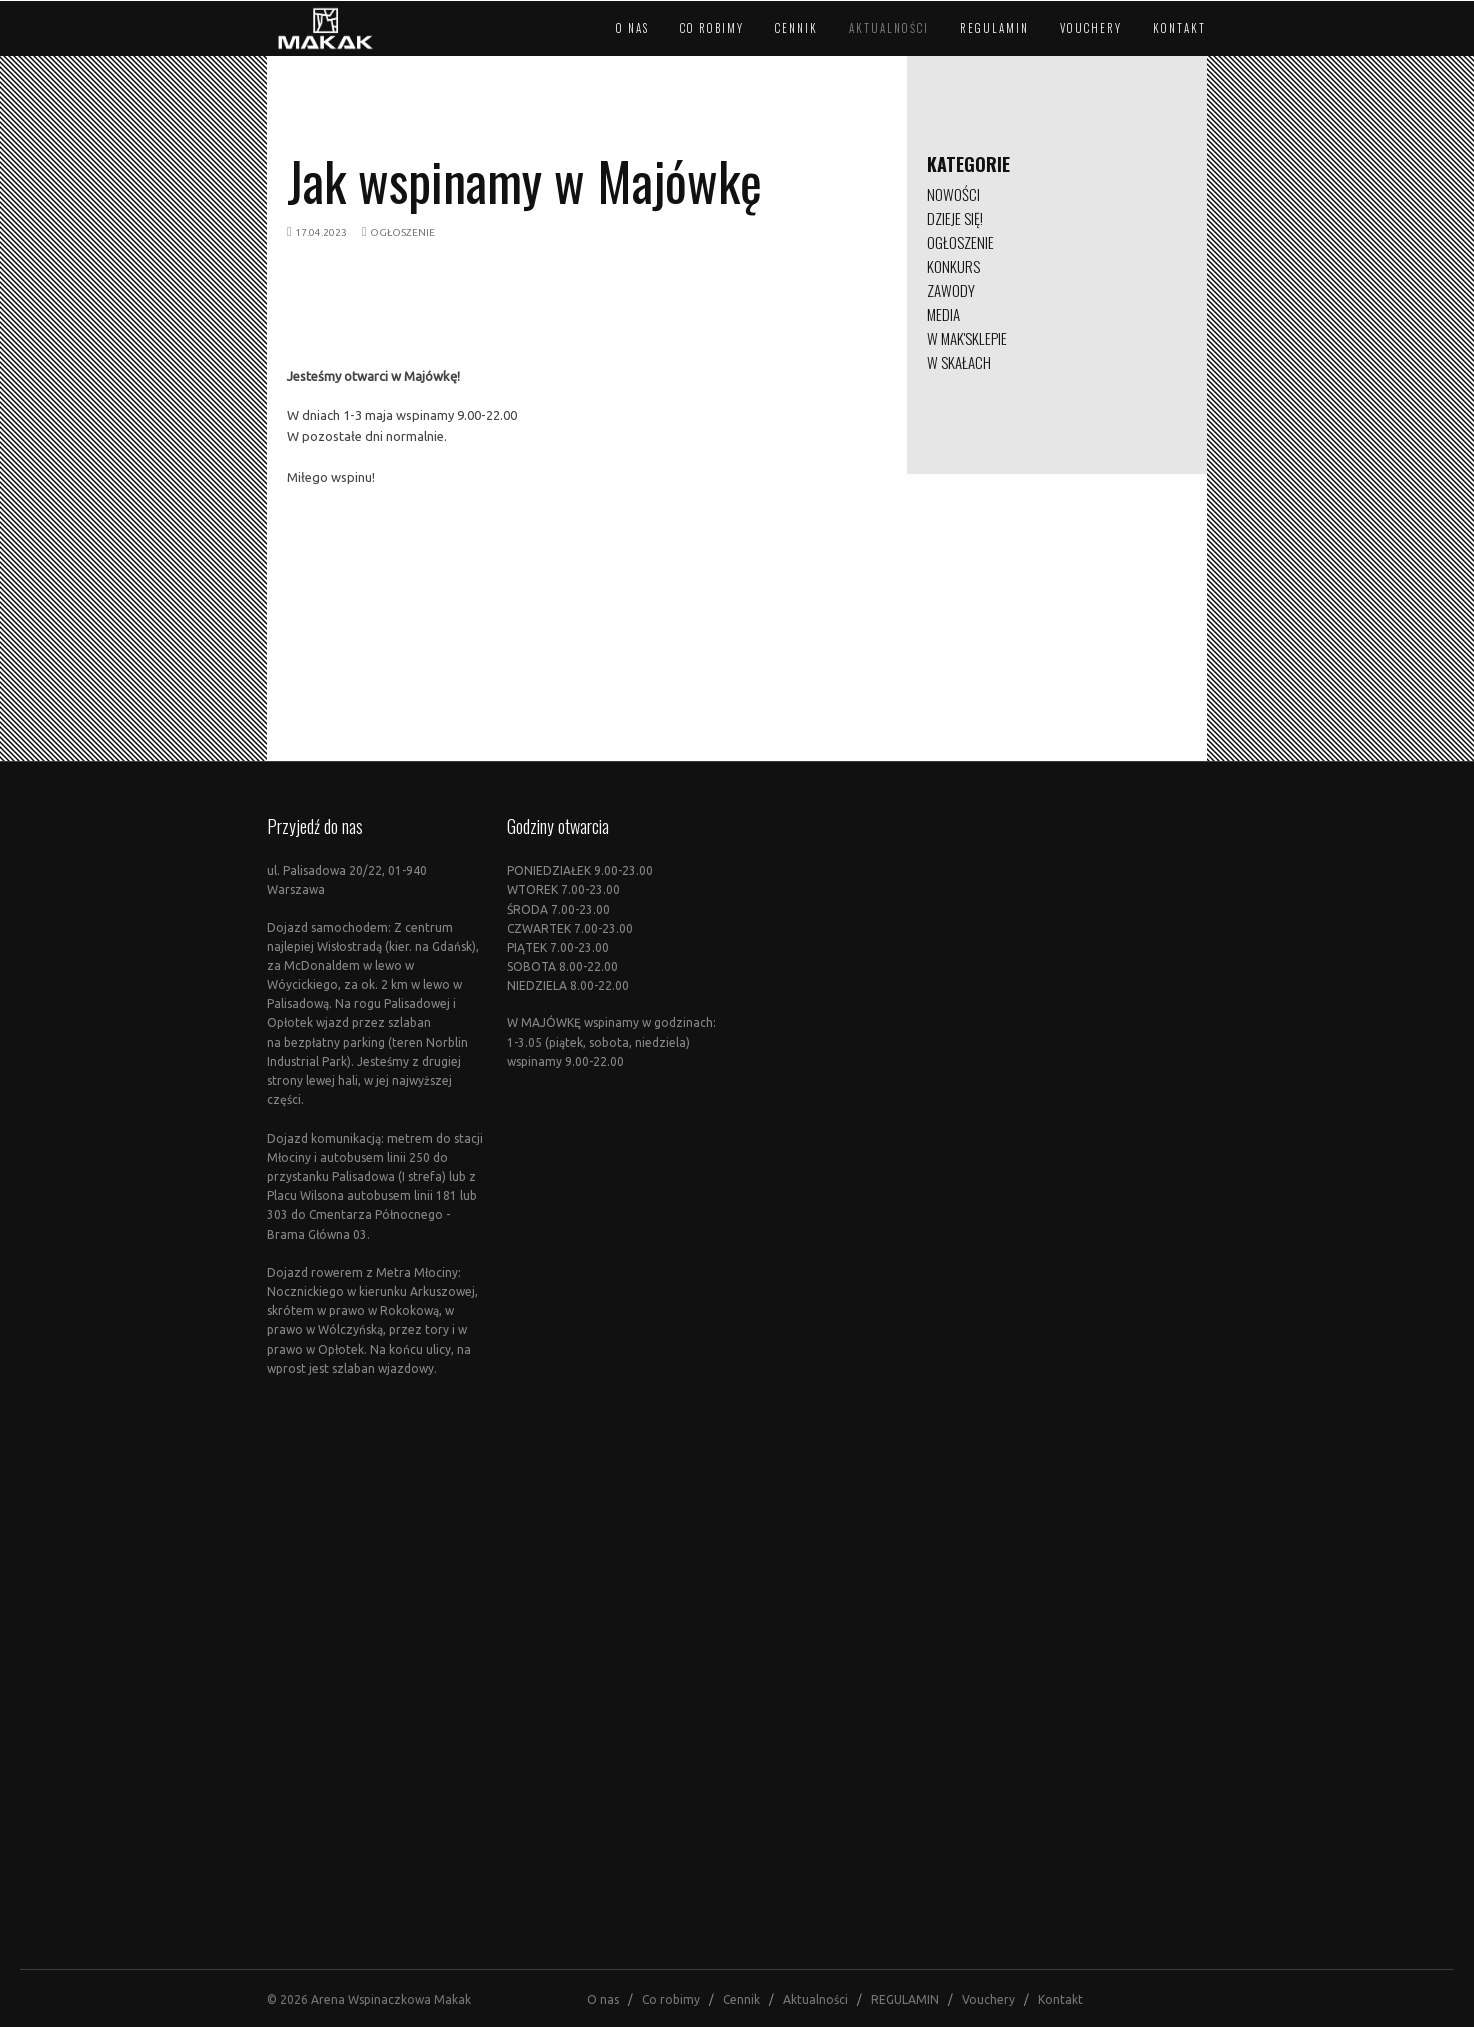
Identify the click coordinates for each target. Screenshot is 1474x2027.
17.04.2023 (321, 232)
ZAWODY (951, 290)
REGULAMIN (994, 28)
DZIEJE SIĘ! (955, 218)
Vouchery (1091, 28)
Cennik (796, 28)
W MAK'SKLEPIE (967, 338)
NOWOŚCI (953, 194)
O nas (632, 28)
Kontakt (1179, 28)
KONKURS (953, 266)
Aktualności (889, 28)
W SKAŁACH (959, 362)
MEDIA (943, 314)
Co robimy (712, 28)
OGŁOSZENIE (402, 232)
